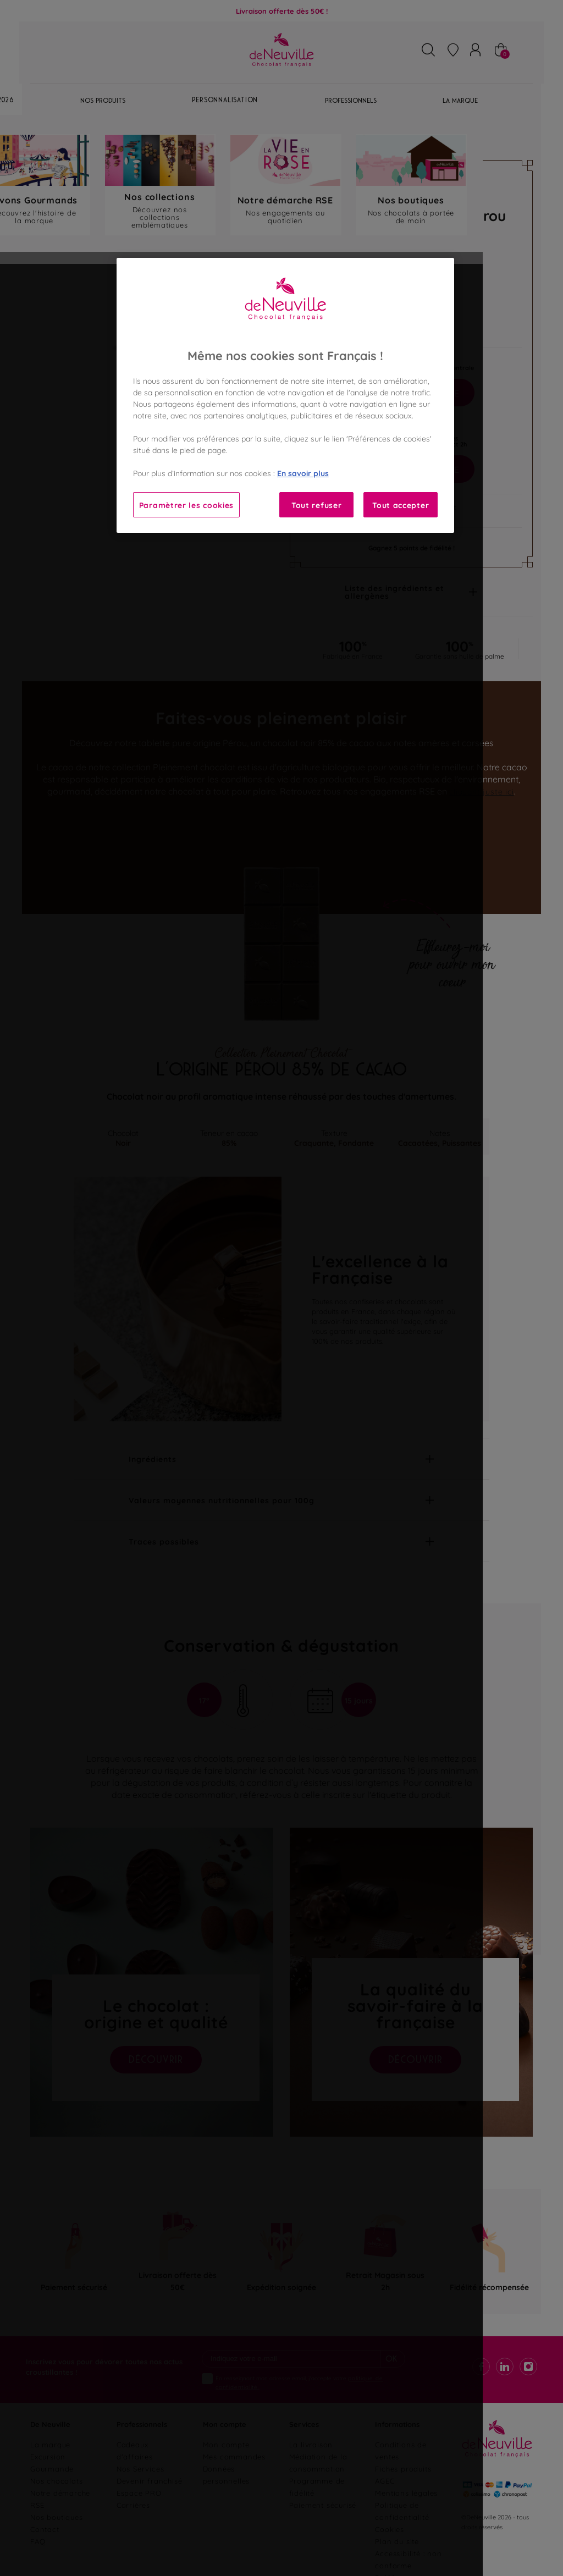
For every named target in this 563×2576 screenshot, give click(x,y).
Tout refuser (316, 504)
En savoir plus (303, 472)
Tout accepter (400, 504)
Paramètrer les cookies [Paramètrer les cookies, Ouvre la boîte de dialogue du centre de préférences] (186, 504)
